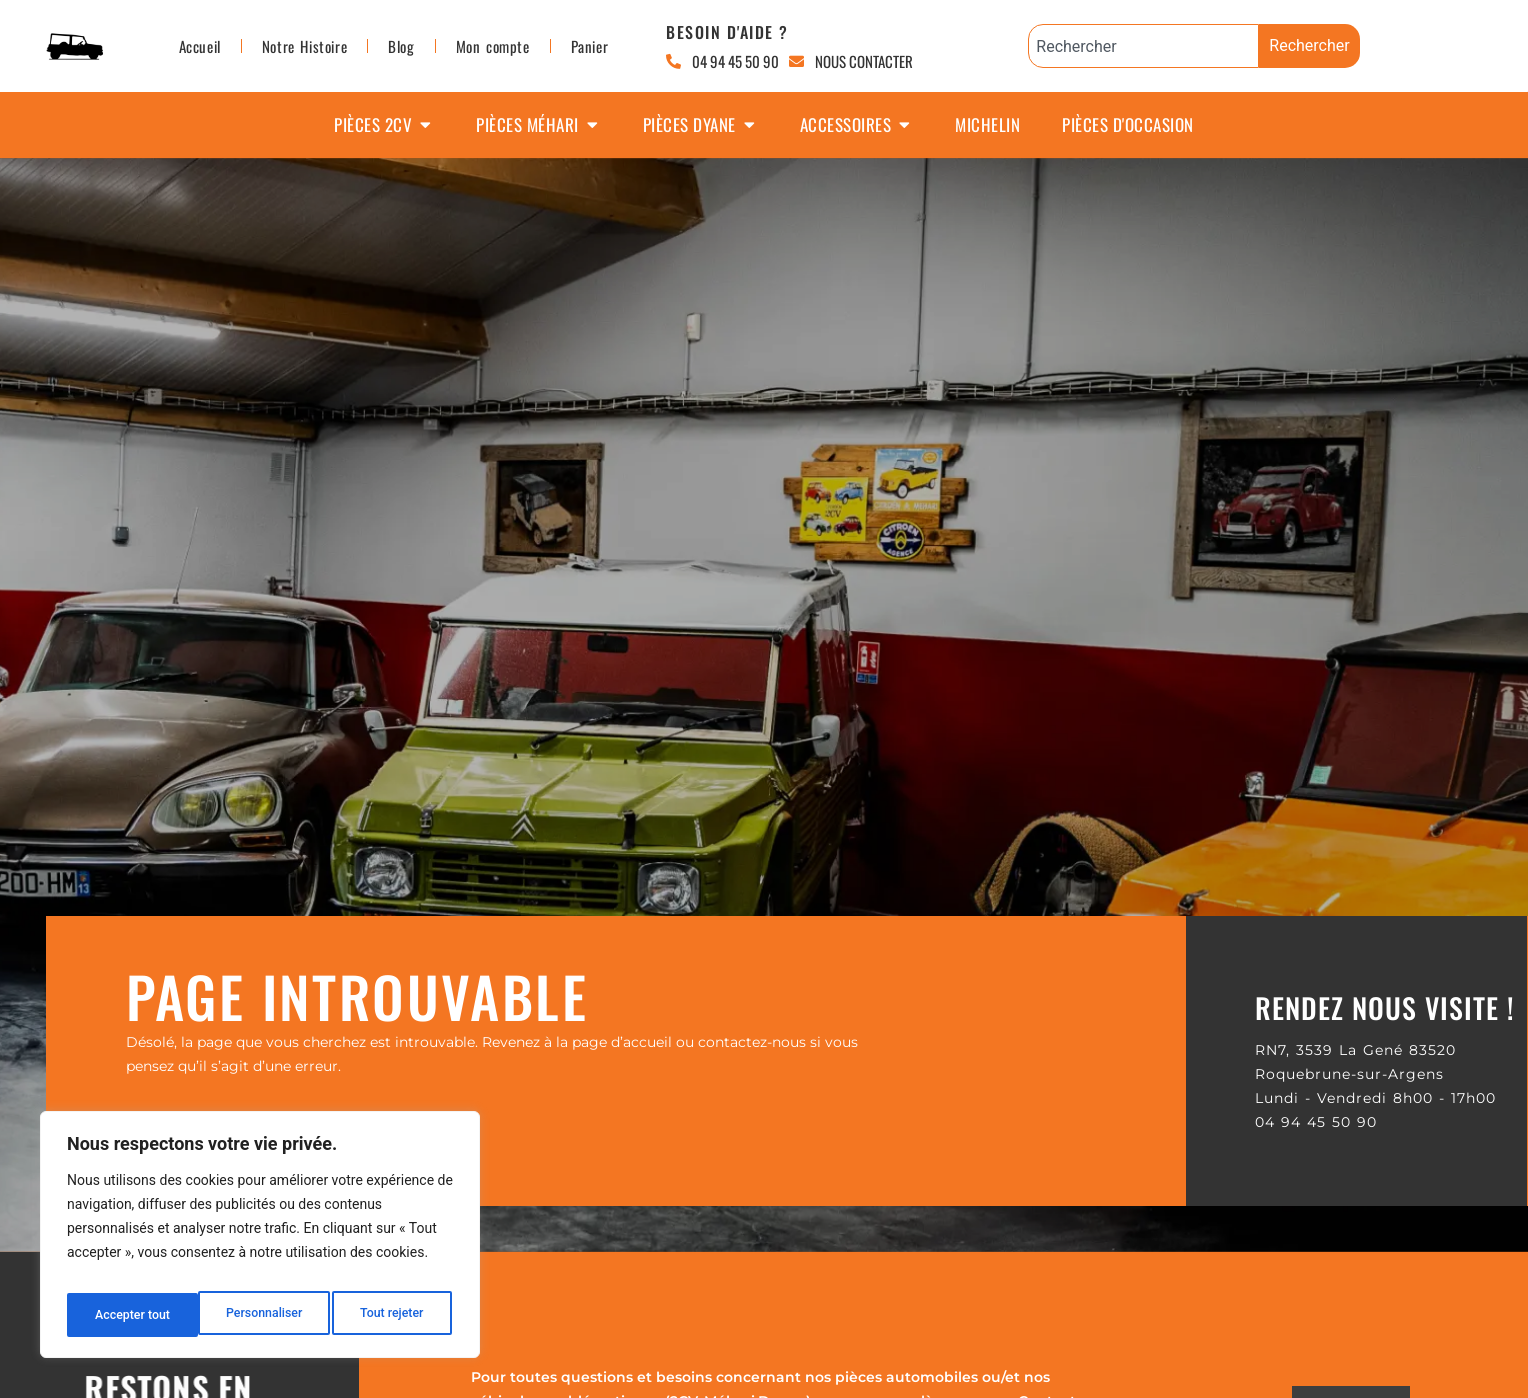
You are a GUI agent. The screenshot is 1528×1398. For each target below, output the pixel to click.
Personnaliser (131, 1315)
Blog (401, 46)
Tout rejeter (261, 1315)
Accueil (200, 46)
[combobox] (1143, 46)
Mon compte (493, 46)
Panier (590, 46)
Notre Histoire (304, 46)
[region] (260, 1241)
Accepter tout (389, 1315)
